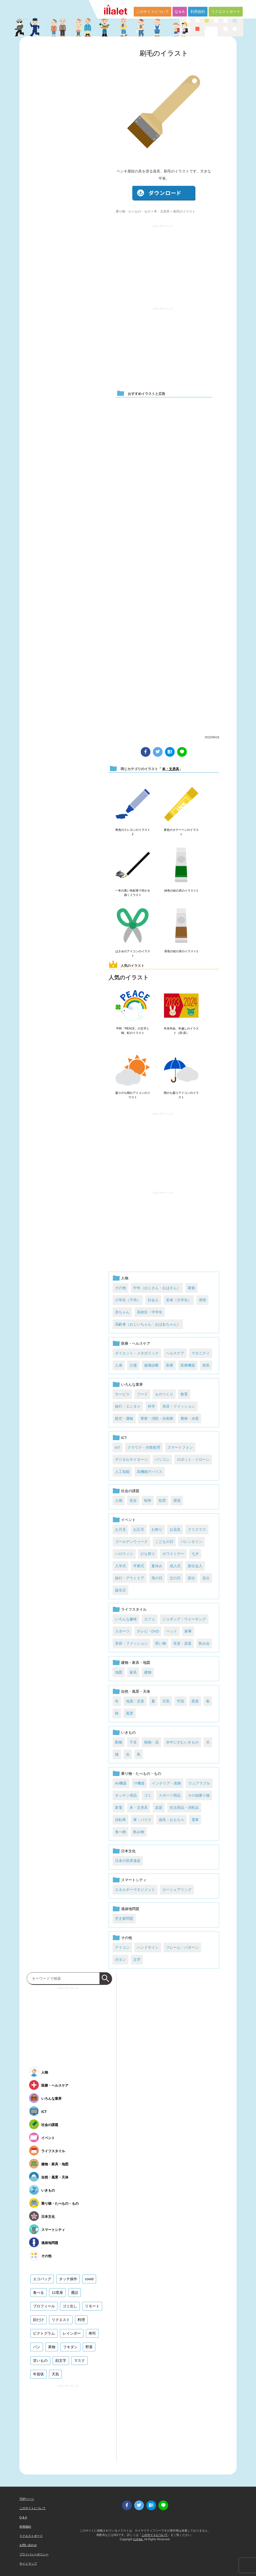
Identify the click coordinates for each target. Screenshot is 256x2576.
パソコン (162, 1459)
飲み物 (138, 1832)
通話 (74, 2292)
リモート (92, 2306)
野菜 (89, 2347)
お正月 (138, 1529)
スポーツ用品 (170, 1795)
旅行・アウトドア (129, 1578)
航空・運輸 (124, 1418)
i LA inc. (138, 2539)
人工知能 (122, 1472)
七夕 (195, 1554)
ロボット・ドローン (193, 1459)
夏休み (156, 1566)
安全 (133, 1500)
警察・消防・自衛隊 (156, 1418)
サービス (122, 1394)
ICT (124, 1438)
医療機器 (188, 1365)
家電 (118, 1807)
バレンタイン (191, 1541)
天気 (166, 1701)
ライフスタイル (134, 1609)
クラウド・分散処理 (143, 1447)
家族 (191, 1288)
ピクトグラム (44, 2333)
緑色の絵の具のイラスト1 (181, 890)
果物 (51, 2347)
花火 (206, 1578)
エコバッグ (42, 2279)
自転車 (120, 1820)
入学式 (120, 1566)
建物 (147, 1672)
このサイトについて (152, 11)
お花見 (175, 1529)
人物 (124, 1278)
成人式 (175, 1566)
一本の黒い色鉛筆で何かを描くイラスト (132, 893)
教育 (184, 1394)
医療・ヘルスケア (135, 1343)
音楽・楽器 (182, 1643)
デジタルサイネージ (131, 1459)
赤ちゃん (122, 1312)
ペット (171, 1631)
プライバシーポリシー (34, 2554)
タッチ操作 (68, 2279)
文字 (136, 1959)
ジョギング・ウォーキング (184, 1619)
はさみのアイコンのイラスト (132, 953)
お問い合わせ (28, 2545)
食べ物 (120, 1832)
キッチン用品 (126, 1795)
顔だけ (38, 2320)
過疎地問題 (130, 1909)
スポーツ (122, 1631)
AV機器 (121, 1783)
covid (89, 2279)
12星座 (57, 2292)
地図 (118, 1672)
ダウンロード (163, 193)
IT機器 (139, 1783)
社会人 (153, 1300)
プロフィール (44, 2306)
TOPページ (26, 2499)
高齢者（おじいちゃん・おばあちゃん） (148, 1324)
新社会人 (195, 1566)
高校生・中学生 (149, 1312)
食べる (38, 2292)
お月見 (120, 1529)
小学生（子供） (127, 1300)
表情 (202, 1300)
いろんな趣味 (126, 1619)
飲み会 (204, 1643)
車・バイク (142, 1820)
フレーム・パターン (182, 1947)
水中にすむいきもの (182, 1742)
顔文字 (60, 2360)
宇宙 (180, 1701)
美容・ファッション (178, 1406)
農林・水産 (190, 1418)
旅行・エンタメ (127, 1406)
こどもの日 (164, 1541)
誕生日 (120, 1590)
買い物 (160, 1643)
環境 (177, 1500)
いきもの (128, 1732)
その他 (120, 1288)
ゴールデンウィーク (131, 1541)
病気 (206, 1365)
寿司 (92, 2333)
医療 (169, 1365)
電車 (195, 1820)
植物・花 (151, 1742)
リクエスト (61, 2320)
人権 (118, 1500)
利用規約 (197, 11)
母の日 (156, 1578)
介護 (133, 1365)
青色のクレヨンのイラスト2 (132, 832)
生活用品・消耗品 (184, 1807)
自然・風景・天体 (135, 1691)
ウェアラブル (199, 1783)
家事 (188, 1631)
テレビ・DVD (148, 1631)
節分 (191, 1578)
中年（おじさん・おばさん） (157, 1288)
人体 (118, 1365)
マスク (79, 2360)
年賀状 (38, 2374)
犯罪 (162, 1500)
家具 (133, 1672)
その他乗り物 (199, 1795)
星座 (195, 1701)
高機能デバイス (149, 1472)
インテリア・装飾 (166, 1783)
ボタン (120, 1959)
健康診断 (151, 1365)
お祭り (156, 1529)
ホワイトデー (173, 1554)
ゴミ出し (70, 2306)
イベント (128, 1520)
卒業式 (138, 1566)
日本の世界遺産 (127, 1861)
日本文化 (128, 1851)
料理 (81, 2320)
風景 (129, 1713)
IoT (117, 1447)
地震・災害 (135, 1701)
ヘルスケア (175, 1353)
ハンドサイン (148, 1947)
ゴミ (147, 1795)
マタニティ (200, 1353)
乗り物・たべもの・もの (133, 211)
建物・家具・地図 (135, 1662)
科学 (151, 1406)
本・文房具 (162, 211)
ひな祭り (147, 1554)
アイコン (122, 1947)
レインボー (72, 2333)
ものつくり (164, 1394)
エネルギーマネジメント (135, 1889)
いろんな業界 (132, 1384)
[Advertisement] (163, 264)
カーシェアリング (176, 1889)
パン (36, 2347)
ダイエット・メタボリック (137, 1353)
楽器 (158, 1807)
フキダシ (70, 2347)
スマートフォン (180, 1447)
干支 (133, 1742)
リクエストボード (225, 11)
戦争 (147, 1500)
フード (142, 1394)
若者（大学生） (178, 1300)
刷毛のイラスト (164, 53)
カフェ (149, 1619)
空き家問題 (124, 1918)
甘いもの (40, 2360)
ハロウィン (124, 1554)
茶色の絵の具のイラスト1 (181, 951)
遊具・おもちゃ (171, 1820)
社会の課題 (130, 1491)
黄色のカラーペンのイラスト (181, 832)
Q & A (179, 11)
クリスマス (197, 1529)
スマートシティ (134, 1880)
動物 (118, 1742)
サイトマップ (28, 2563)
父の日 (175, 1578)
